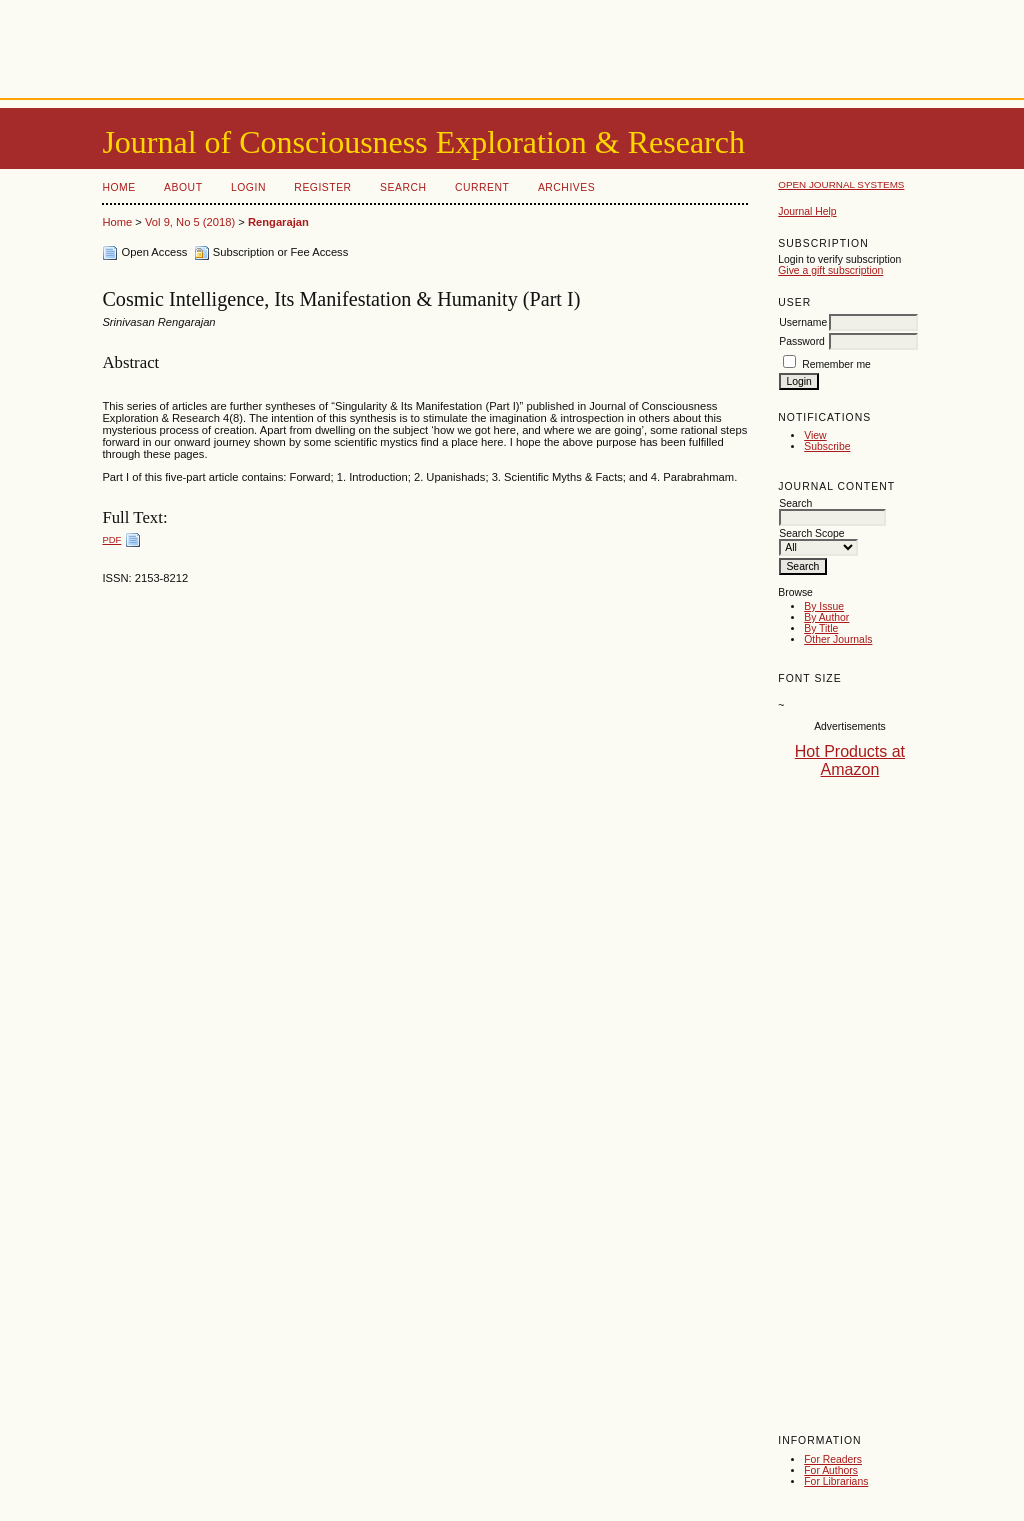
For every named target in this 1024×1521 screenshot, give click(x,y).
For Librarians (836, 1481)
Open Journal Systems (841, 184)
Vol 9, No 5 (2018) (190, 222)
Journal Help (807, 211)
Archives (566, 187)
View (815, 435)
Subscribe (827, 446)
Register (322, 187)
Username (803, 322)
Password (802, 341)
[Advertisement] (512, 45)
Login (248, 187)
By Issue (824, 606)
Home (118, 187)
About (183, 187)
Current (482, 187)
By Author (826, 617)
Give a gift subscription (830, 270)
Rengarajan (278, 222)
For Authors (831, 1470)
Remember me (836, 364)
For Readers (833, 1459)
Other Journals (838, 639)
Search (403, 187)
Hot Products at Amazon (850, 760)
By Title (821, 628)
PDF (111, 539)
